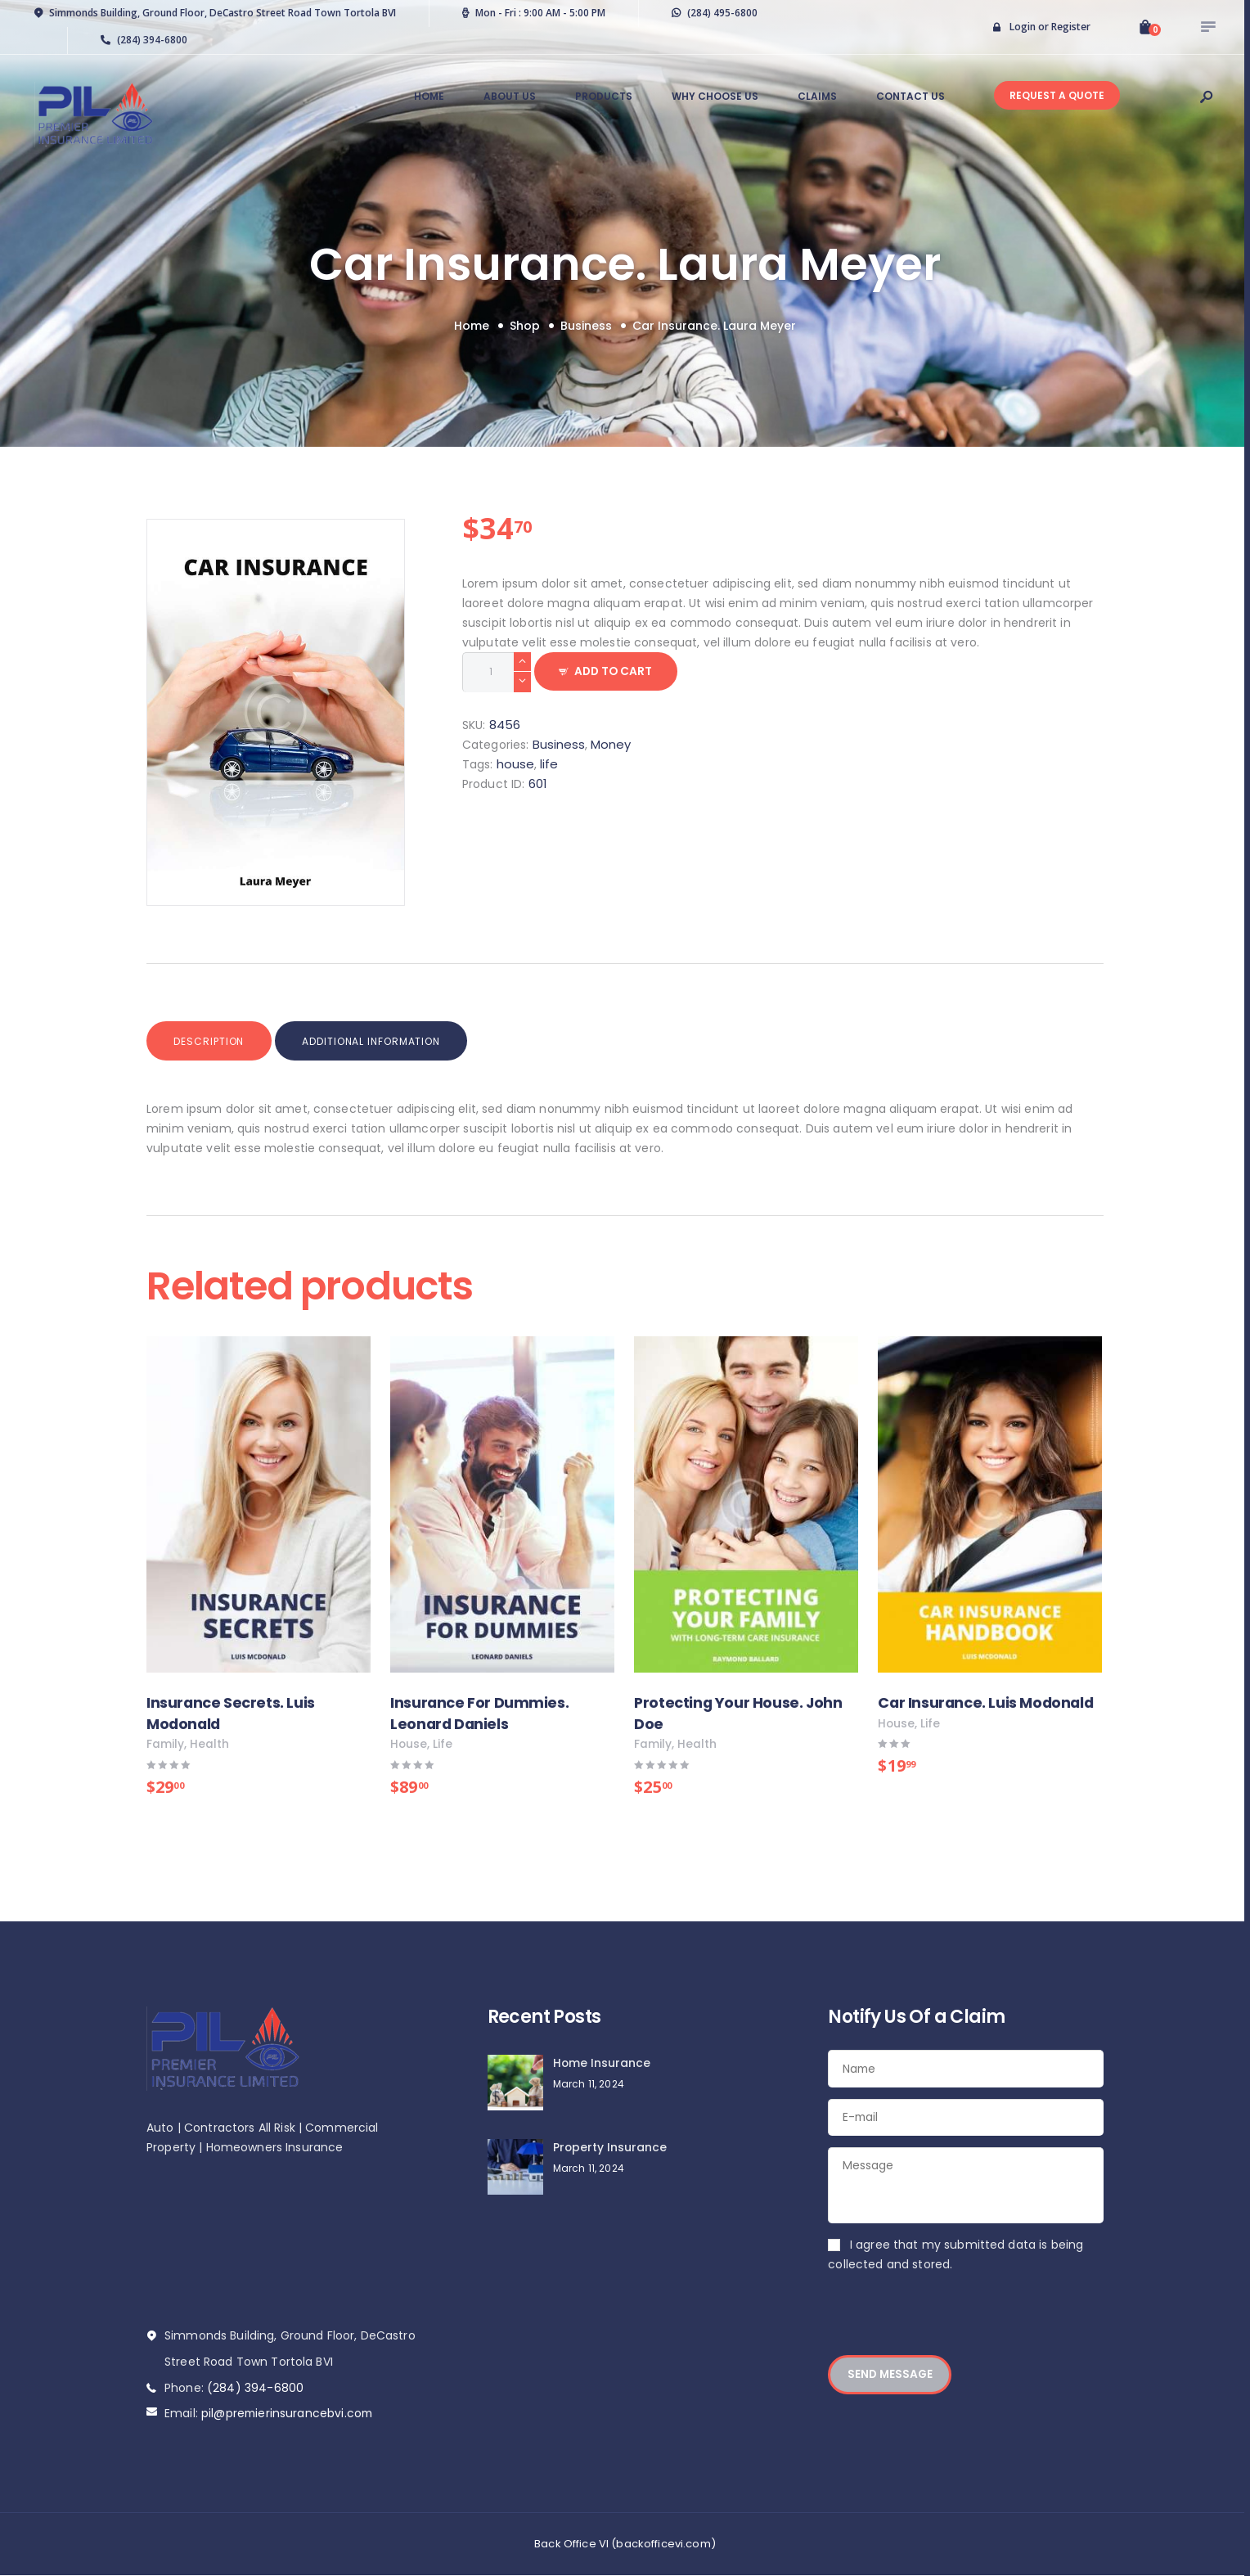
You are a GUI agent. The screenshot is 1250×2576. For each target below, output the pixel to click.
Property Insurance (610, 2148)
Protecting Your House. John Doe (738, 1713)
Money (611, 744)
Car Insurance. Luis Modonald (986, 1702)
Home (471, 326)
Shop (525, 325)
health (209, 1744)
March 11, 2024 (588, 2084)
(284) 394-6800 (255, 2388)
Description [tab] (211, 1041)
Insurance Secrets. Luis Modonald (230, 1713)
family (165, 1744)
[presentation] (952, 2326)
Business (586, 326)
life (549, 763)
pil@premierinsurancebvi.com (288, 2413)
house (515, 763)
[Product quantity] (496, 672)
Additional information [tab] (379, 1041)
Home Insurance (602, 2064)
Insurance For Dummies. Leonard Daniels (479, 1713)
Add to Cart (618, 672)
